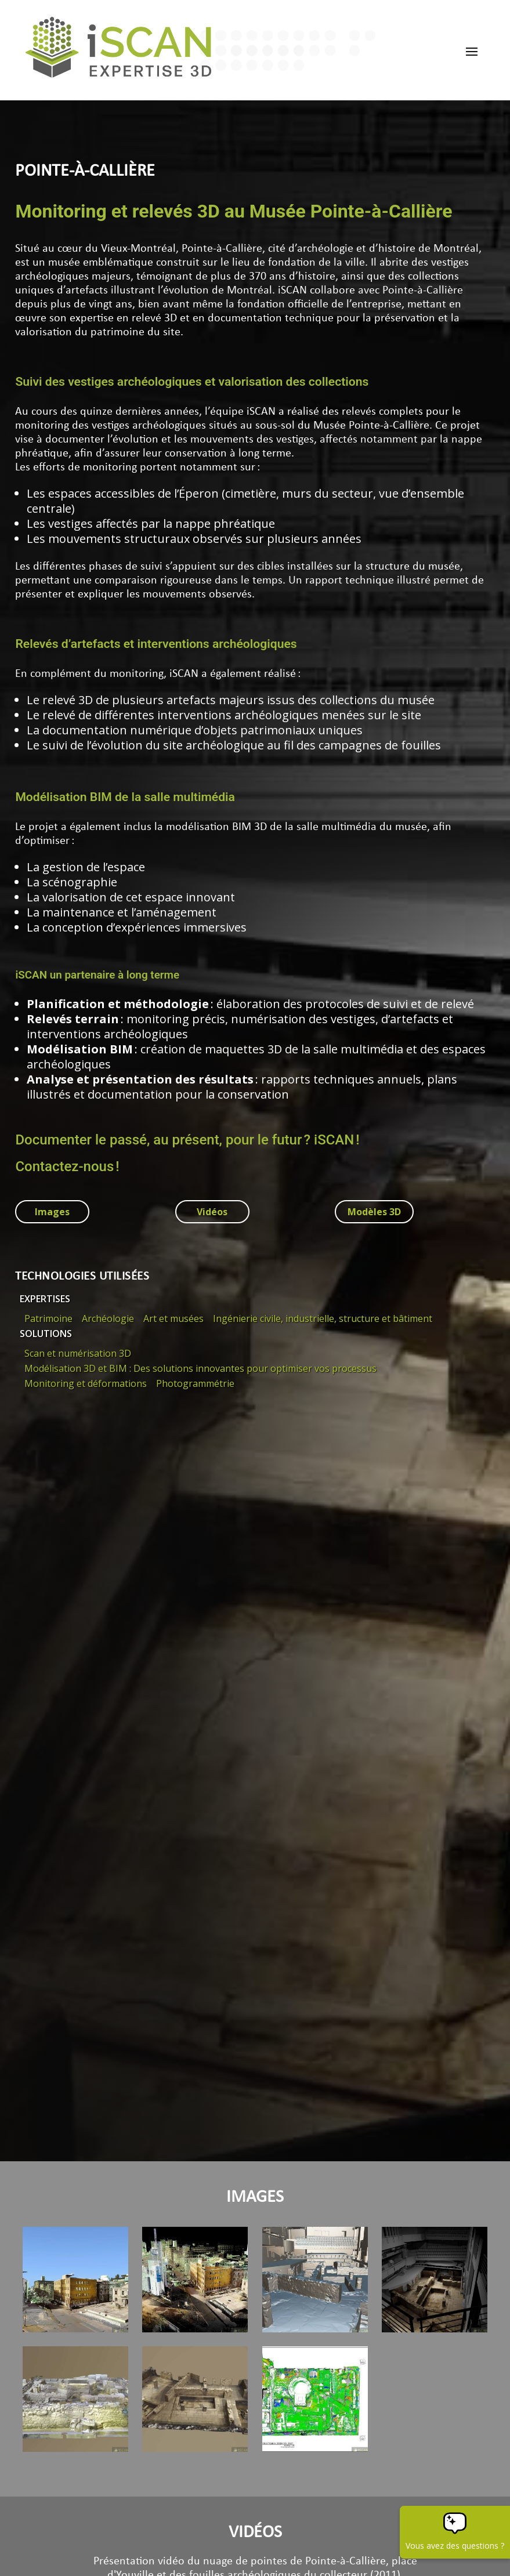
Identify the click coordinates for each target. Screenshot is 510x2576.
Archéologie (108, 1318)
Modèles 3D (374, 1211)
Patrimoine (48, 1318)
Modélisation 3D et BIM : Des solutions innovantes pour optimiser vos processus (200, 1368)
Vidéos (212, 1211)
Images (52, 1211)
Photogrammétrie (195, 1383)
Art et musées (173, 1318)
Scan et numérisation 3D (77, 1353)
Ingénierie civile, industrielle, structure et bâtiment (322, 1318)
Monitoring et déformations (85, 1383)
